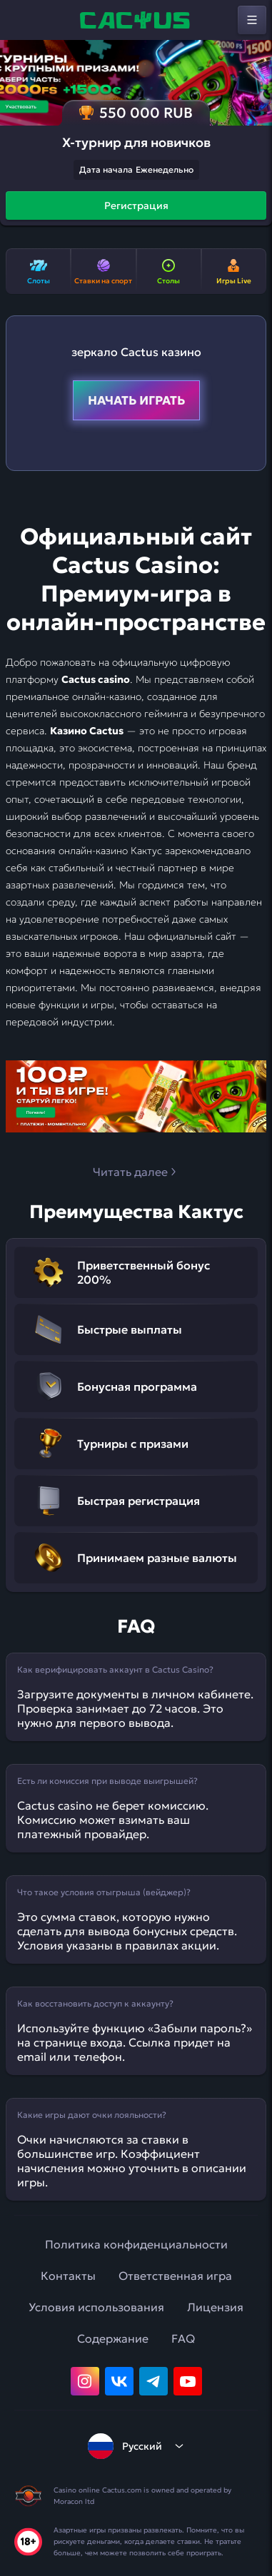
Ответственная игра (175, 2275)
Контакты (68, 2275)
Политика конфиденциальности (136, 2244)
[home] (136, 20)
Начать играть (136, 400)
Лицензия (215, 2307)
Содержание (112, 2338)
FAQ (183, 2338)
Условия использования (96, 2307)
